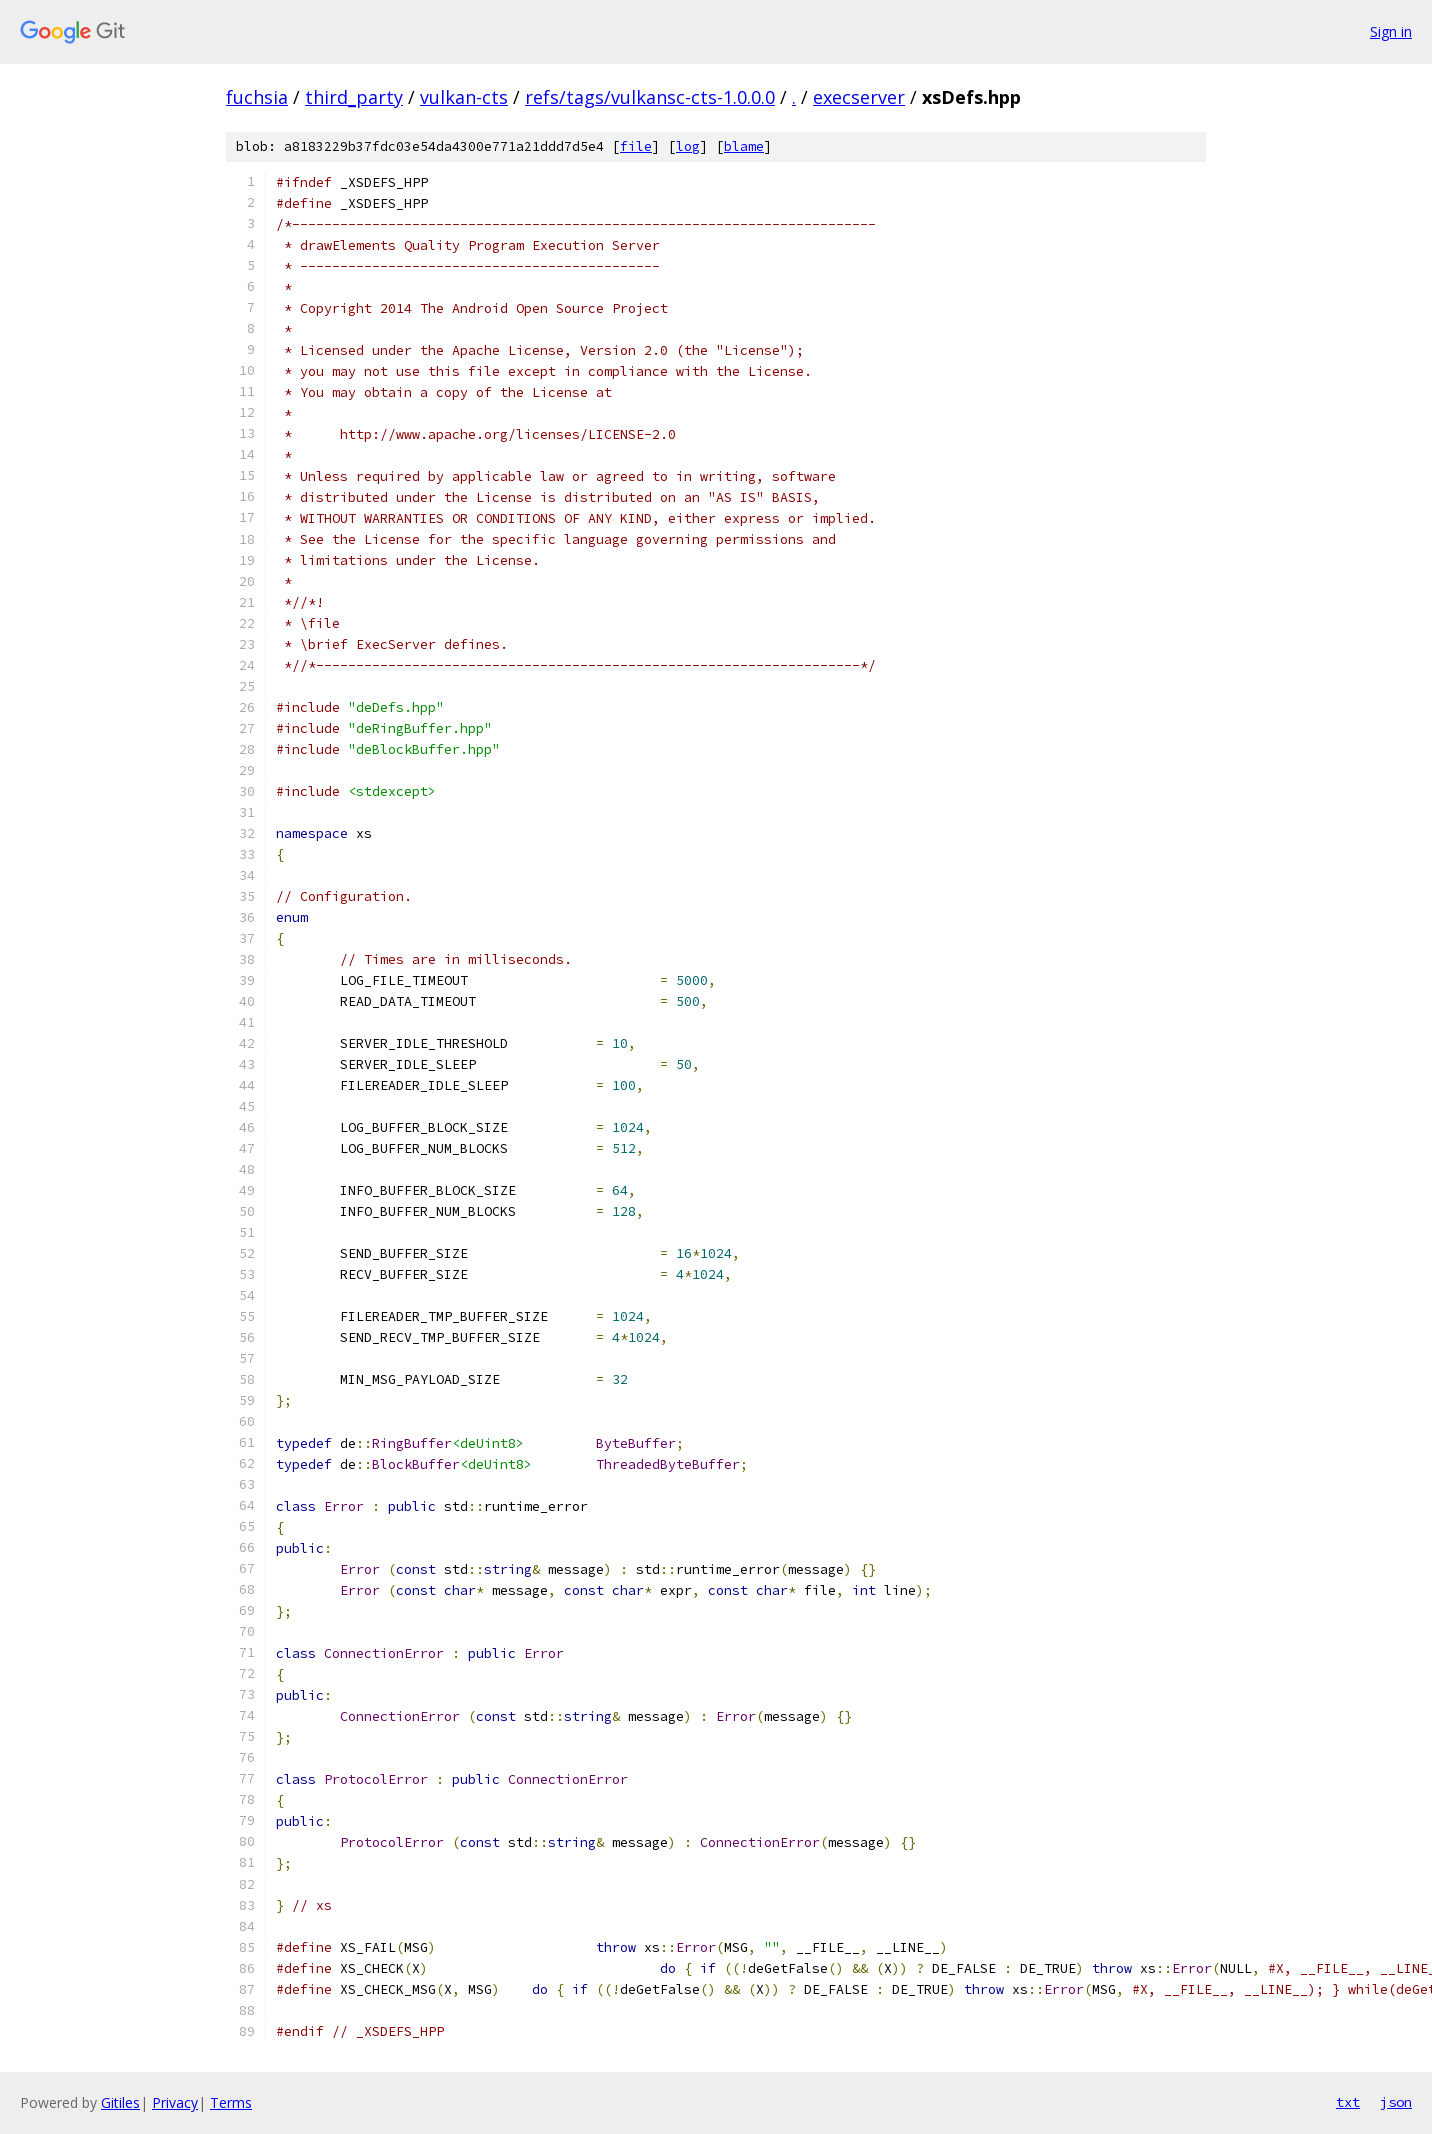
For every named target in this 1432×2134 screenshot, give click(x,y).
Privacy (175, 2102)
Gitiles (120, 2102)
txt (1348, 2102)
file (636, 146)
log (688, 146)
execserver (859, 97)
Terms (231, 2102)
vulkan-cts (464, 97)
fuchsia (257, 97)
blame (744, 146)
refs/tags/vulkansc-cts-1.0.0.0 (650, 97)
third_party (354, 97)
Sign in (1391, 31)
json (1396, 2102)
